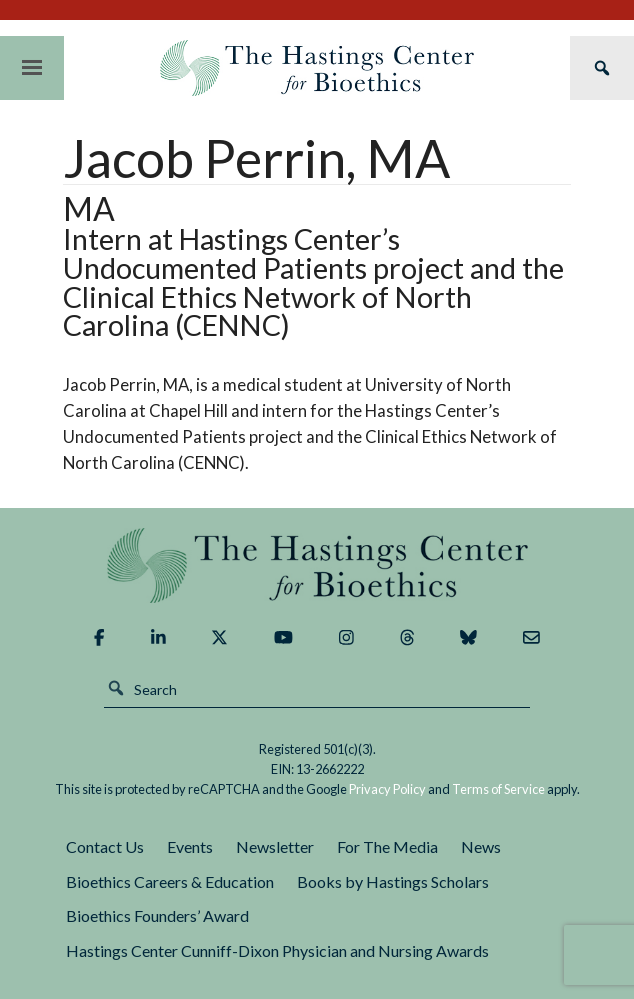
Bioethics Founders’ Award (157, 915)
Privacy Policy (387, 789)
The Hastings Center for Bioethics (317, 68)
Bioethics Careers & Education (170, 881)
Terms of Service (498, 789)
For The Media (387, 846)
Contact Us (105, 846)
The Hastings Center (317, 565)
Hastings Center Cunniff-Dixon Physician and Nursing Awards (277, 950)
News (481, 846)
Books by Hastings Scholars (393, 881)
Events (190, 846)
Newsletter (275, 846)
